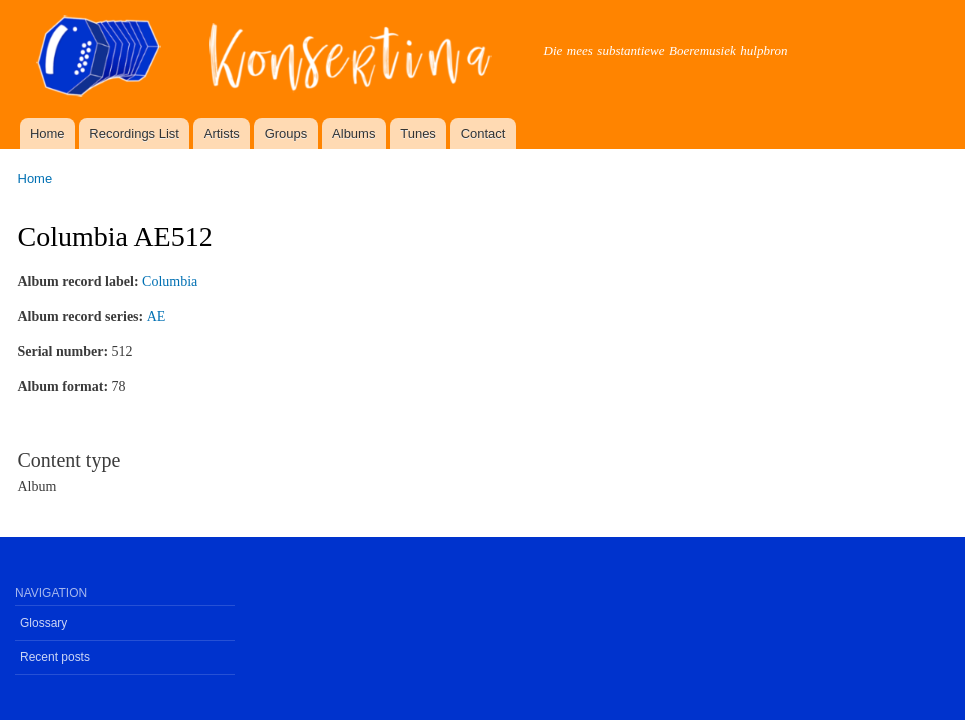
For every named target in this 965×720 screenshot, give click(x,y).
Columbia (169, 281)
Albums (353, 133)
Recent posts (55, 657)
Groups (286, 133)
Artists (222, 133)
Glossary (43, 623)
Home (47, 133)
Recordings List (134, 133)
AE (156, 316)
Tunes (418, 133)
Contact (483, 133)
